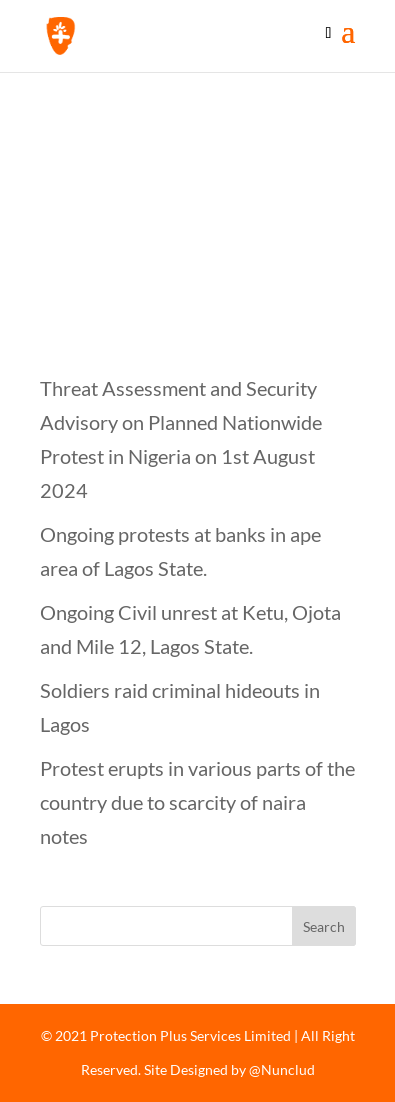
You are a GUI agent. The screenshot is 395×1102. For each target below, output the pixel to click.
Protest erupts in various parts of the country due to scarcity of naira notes (197, 802)
